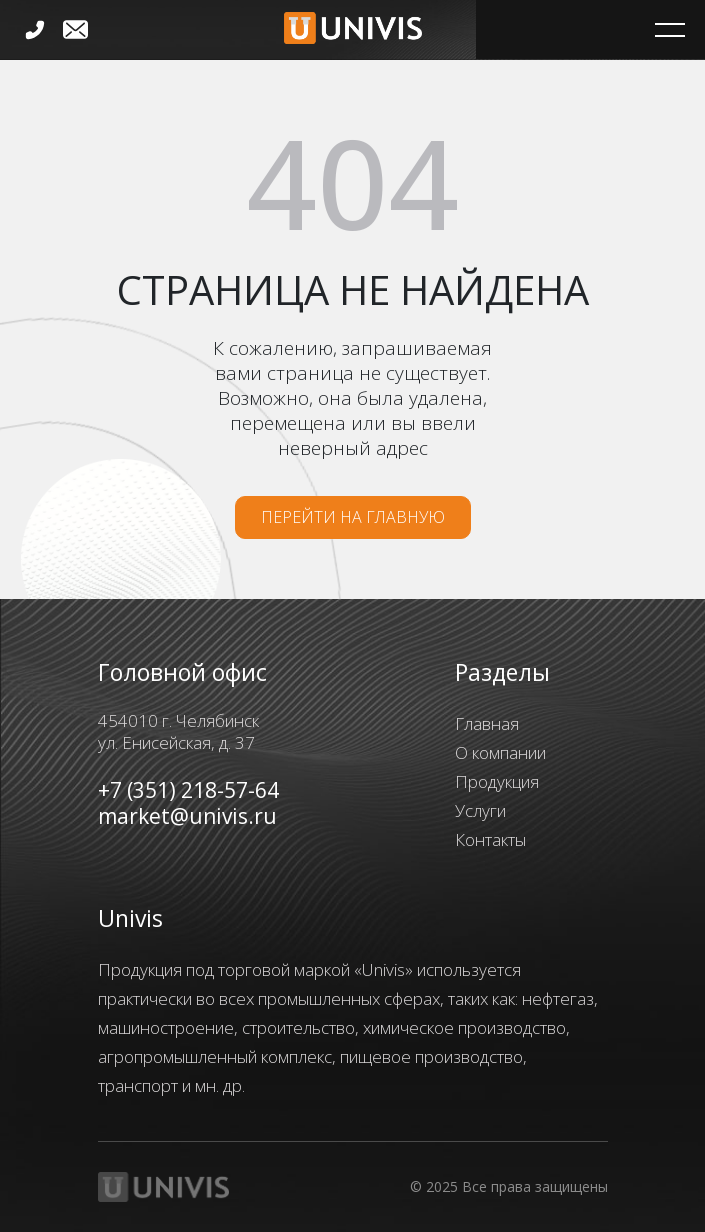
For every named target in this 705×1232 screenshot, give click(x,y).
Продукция (497, 781)
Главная (487, 723)
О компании (500, 752)
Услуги (480, 810)
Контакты (490, 839)
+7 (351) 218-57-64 (188, 790)
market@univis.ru (187, 816)
